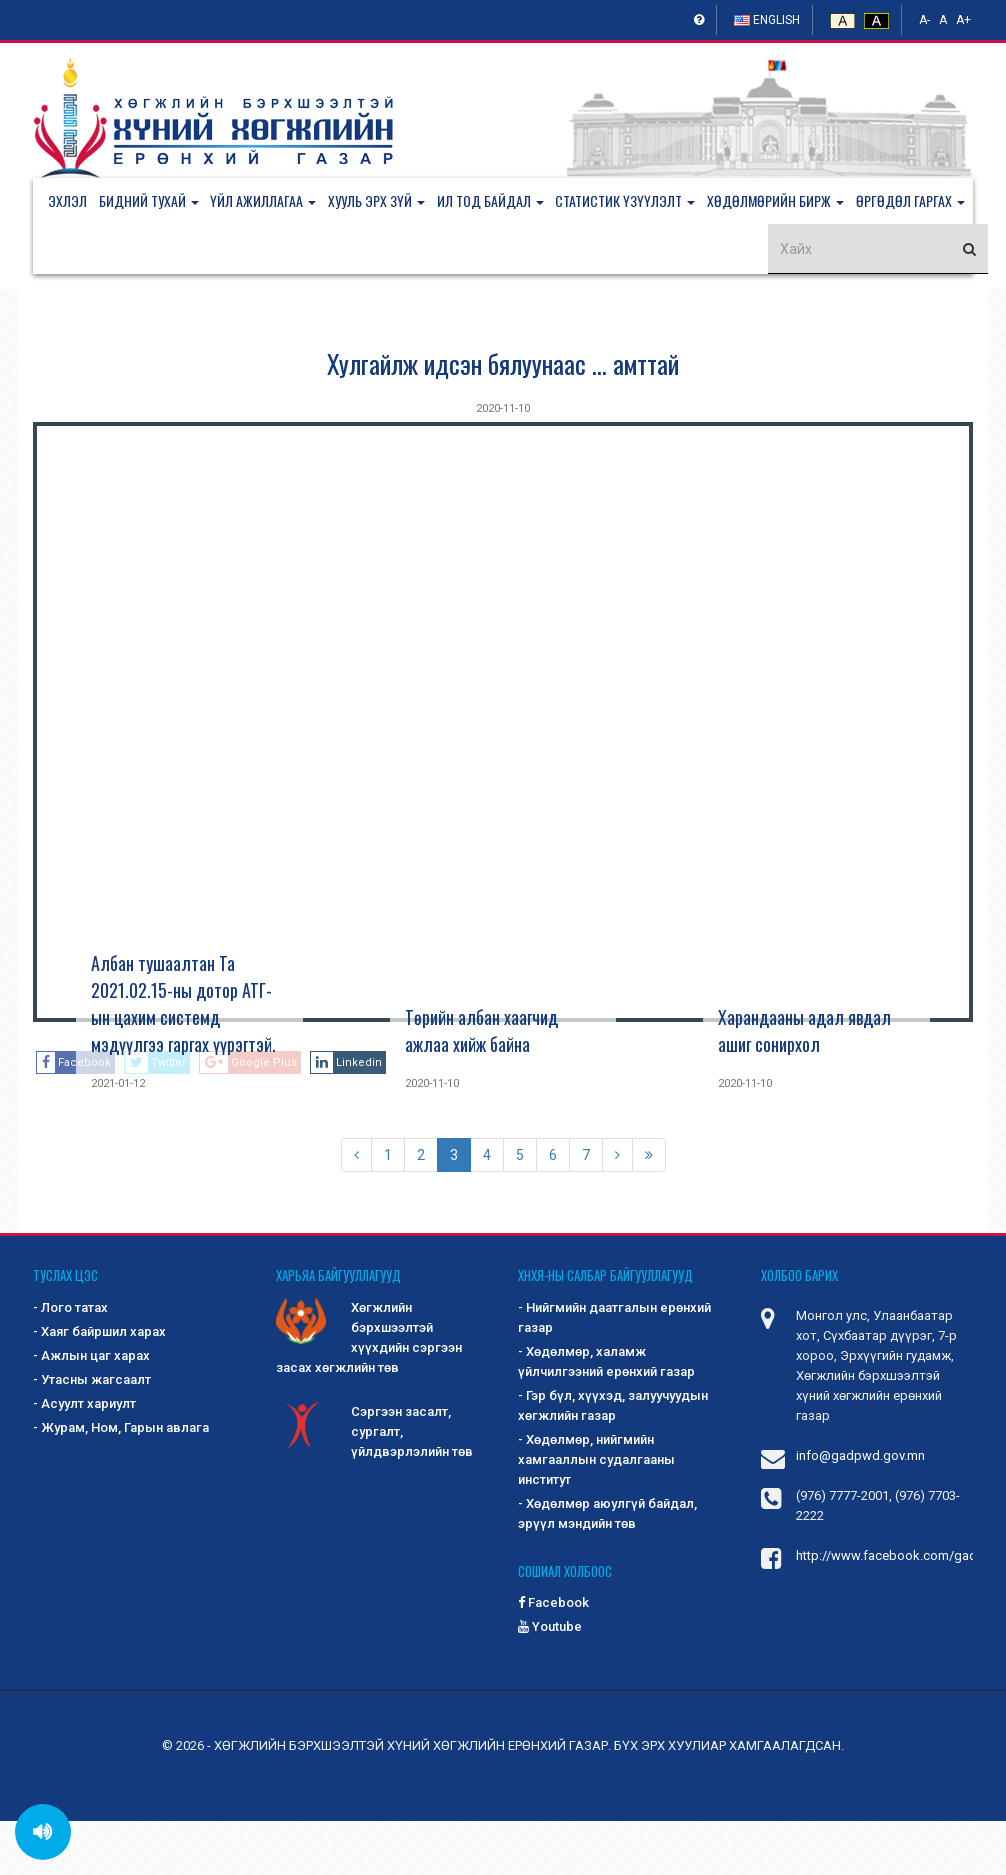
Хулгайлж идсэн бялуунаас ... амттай (503, 417)
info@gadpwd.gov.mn (860, 1509)
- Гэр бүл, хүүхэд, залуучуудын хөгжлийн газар (613, 1459)
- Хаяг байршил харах (99, 1385)
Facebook (553, 1656)
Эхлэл (67, 202)
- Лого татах (70, 1361)
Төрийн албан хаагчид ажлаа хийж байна (481, 1084)
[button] (159, 203)
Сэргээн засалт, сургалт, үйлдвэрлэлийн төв (374, 1484)
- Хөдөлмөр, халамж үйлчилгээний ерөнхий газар (606, 1415)
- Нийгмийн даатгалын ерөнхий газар (614, 1371)
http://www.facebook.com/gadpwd (899, 1609)
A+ (963, 20)
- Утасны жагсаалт (92, 1433)
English (767, 20)
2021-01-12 (118, 1137)
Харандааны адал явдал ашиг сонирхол (804, 1084)
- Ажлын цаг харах (91, 1409)
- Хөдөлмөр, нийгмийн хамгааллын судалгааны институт (596, 1513)
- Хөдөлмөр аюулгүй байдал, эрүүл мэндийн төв (607, 1567)
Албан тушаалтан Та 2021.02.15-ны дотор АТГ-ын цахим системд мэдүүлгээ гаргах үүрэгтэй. (183, 1057)
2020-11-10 (503, 462)
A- (924, 20)
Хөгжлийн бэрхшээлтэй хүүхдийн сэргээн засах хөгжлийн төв (369, 1390)
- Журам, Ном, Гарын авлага (121, 1481)
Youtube (550, 1680)
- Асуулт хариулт (84, 1457)
